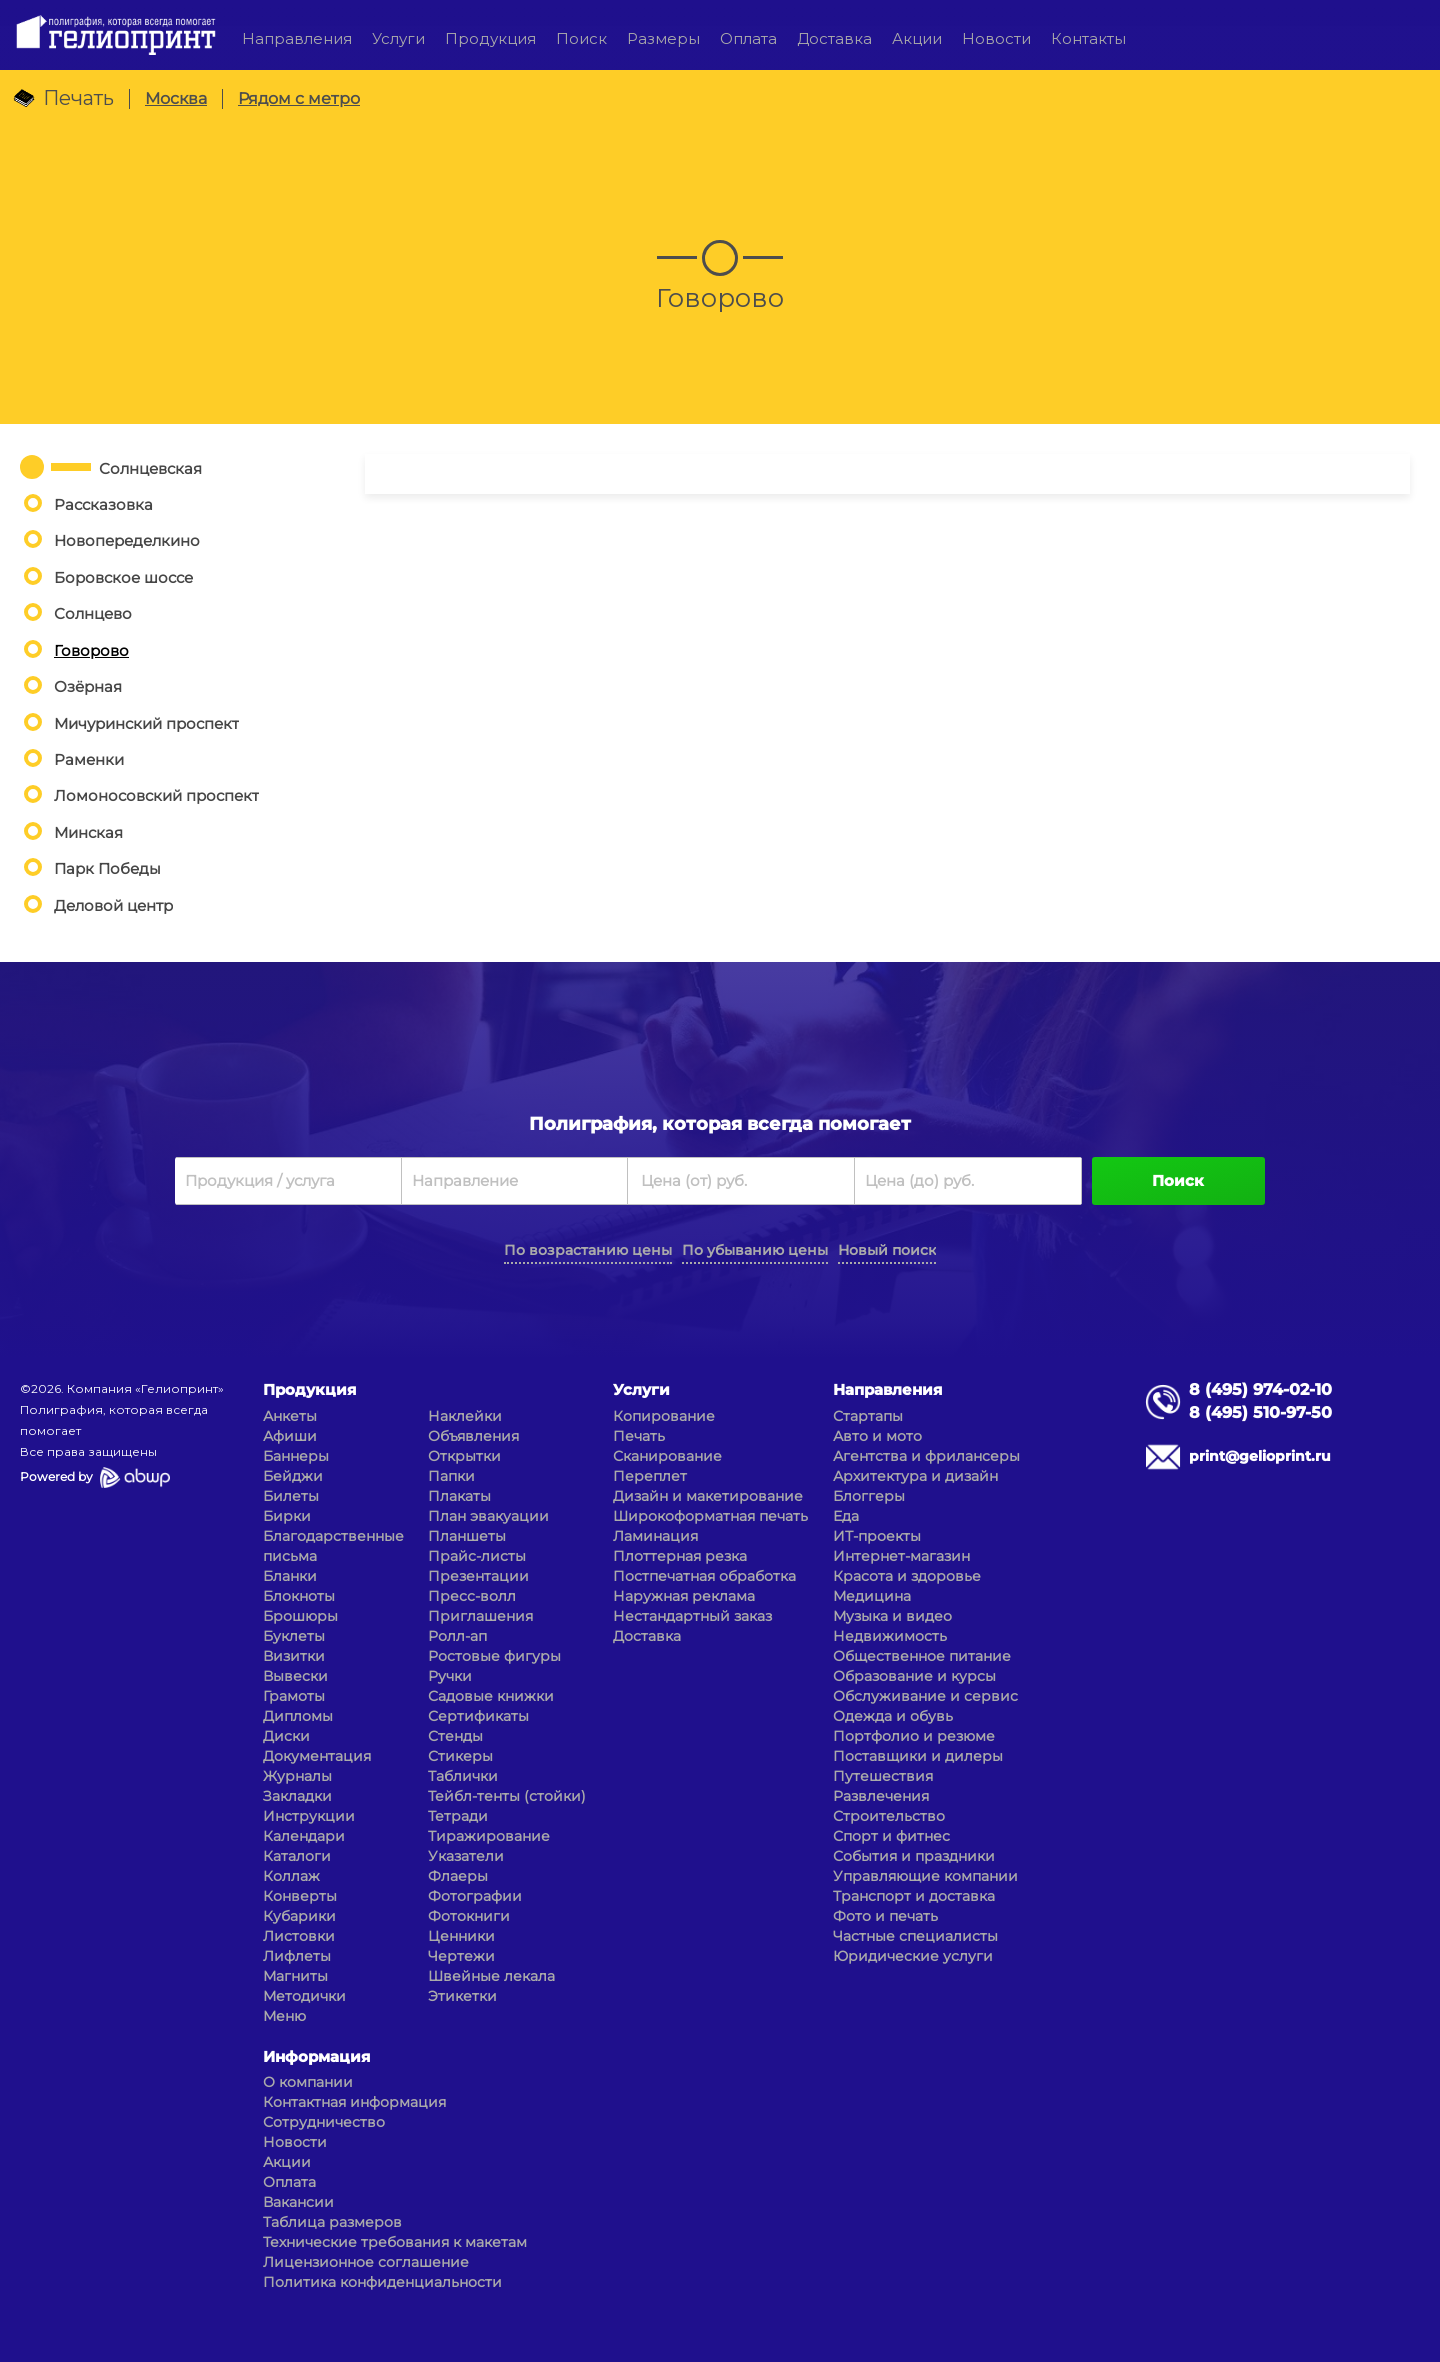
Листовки (299, 1936)
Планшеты (467, 1536)
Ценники (461, 1936)
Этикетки (462, 1996)
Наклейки (465, 1416)
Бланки (290, 1576)
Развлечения (881, 1796)
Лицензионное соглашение (366, 2262)
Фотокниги (469, 1916)
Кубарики (299, 1916)
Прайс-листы (477, 1556)
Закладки (297, 1796)
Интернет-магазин (901, 1556)
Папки (451, 1476)
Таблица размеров (332, 2222)
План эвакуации (488, 1516)
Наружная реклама (684, 1596)
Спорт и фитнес (891, 1836)
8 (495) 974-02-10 (1260, 1389)
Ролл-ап (457, 1636)
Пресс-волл (472, 1596)
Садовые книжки (491, 1696)
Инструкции (309, 1816)
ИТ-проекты (877, 1536)
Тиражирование (489, 1836)
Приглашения (480, 1616)
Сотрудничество (324, 2122)
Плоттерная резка (680, 1556)
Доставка (834, 38)
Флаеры (458, 1876)
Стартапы (868, 1416)
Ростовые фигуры (494, 1656)
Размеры (663, 38)
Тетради (458, 1816)
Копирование (664, 1416)
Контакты (1088, 38)
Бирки (287, 1516)
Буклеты (294, 1636)
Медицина (872, 1596)
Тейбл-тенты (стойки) (507, 1796)
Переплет (650, 1476)
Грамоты (294, 1696)
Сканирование (667, 1456)
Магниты (295, 1976)
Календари (304, 1836)
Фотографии (475, 1896)
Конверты (300, 1896)
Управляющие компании (925, 1876)
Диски (286, 1736)
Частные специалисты (915, 1936)
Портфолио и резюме (914, 1736)
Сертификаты (478, 1716)
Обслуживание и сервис (925, 1696)
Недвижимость (890, 1636)
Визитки (294, 1656)
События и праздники (914, 1856)
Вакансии (298, 2202)
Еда (846, 1516)
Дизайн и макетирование (708, 1496)
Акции (917, 38)
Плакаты (459, 1496)
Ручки (450, 1676)
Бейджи (293, 1476)
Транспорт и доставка (914, 1896)
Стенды (455, 1736)
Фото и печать (885, 1916)
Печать (639, 1436)
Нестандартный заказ (692, 1616)
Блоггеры (869, 1496)
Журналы (297, 1776)
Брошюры (300, 1616)
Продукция (490, 38)
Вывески (295, 1676)
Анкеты (290, 1416)
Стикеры (460, 1756)
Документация (317, 1756)
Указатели (466, 1856)
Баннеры (296, 1456)
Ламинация (655, 1536)
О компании (308, 2082)
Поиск (581, 38)
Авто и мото (877, 1436)
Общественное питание (922, 1656)
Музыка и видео (892, 1616)
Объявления (473, 1436)
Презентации (478, 1576)
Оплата (748, 38)
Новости (996, 38)
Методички (304, 1996)
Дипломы (298, 1716)
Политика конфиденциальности (382, 2282)
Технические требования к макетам (395, 2242)
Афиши (290, 1436)
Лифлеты (297, 1956)
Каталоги (297, 1856)
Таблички (463, 1776)
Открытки (464, 1456)
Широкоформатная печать (710, 1516)
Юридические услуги (913, 1956)
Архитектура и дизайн (915, 1476)
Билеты (291, 1496)
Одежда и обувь (893, 1716)
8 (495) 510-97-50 (1260, 1412)
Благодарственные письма (333, 1546)
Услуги (398, 38)
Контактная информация (354, 2102)
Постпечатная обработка (704, 1576)
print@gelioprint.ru (1260, 1456)
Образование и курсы (914, 1676)
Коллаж (291, 1876)
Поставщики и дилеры (918, 1756)
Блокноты (299, 1596)
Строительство (889, 1816)
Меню (284, 2016)
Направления (297, 38)
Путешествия (883, 1776)
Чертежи (461, 1956)
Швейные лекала (491, 1976)
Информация (316, 2056)
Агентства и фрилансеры (926, 1456)
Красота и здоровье (907, 1576)
